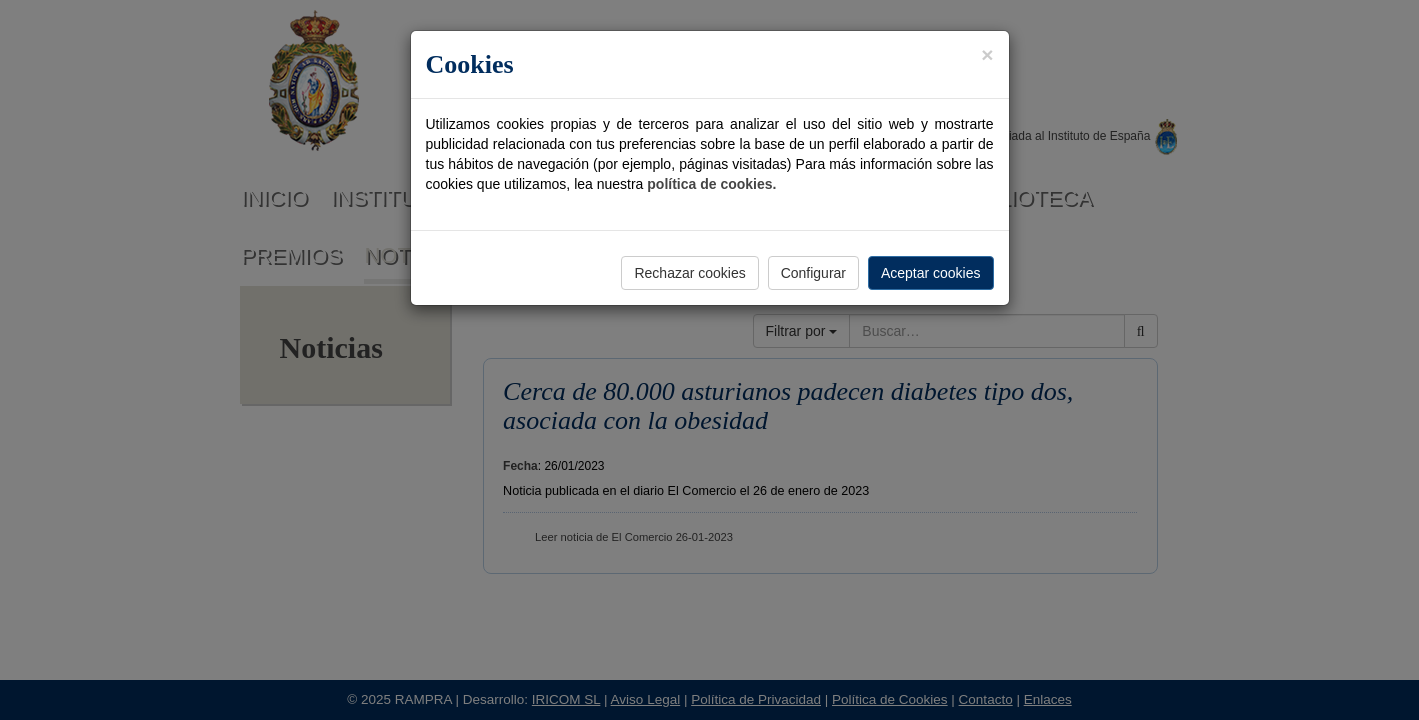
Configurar (813, 273)
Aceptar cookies (931, 273)
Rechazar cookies (689, 273)
